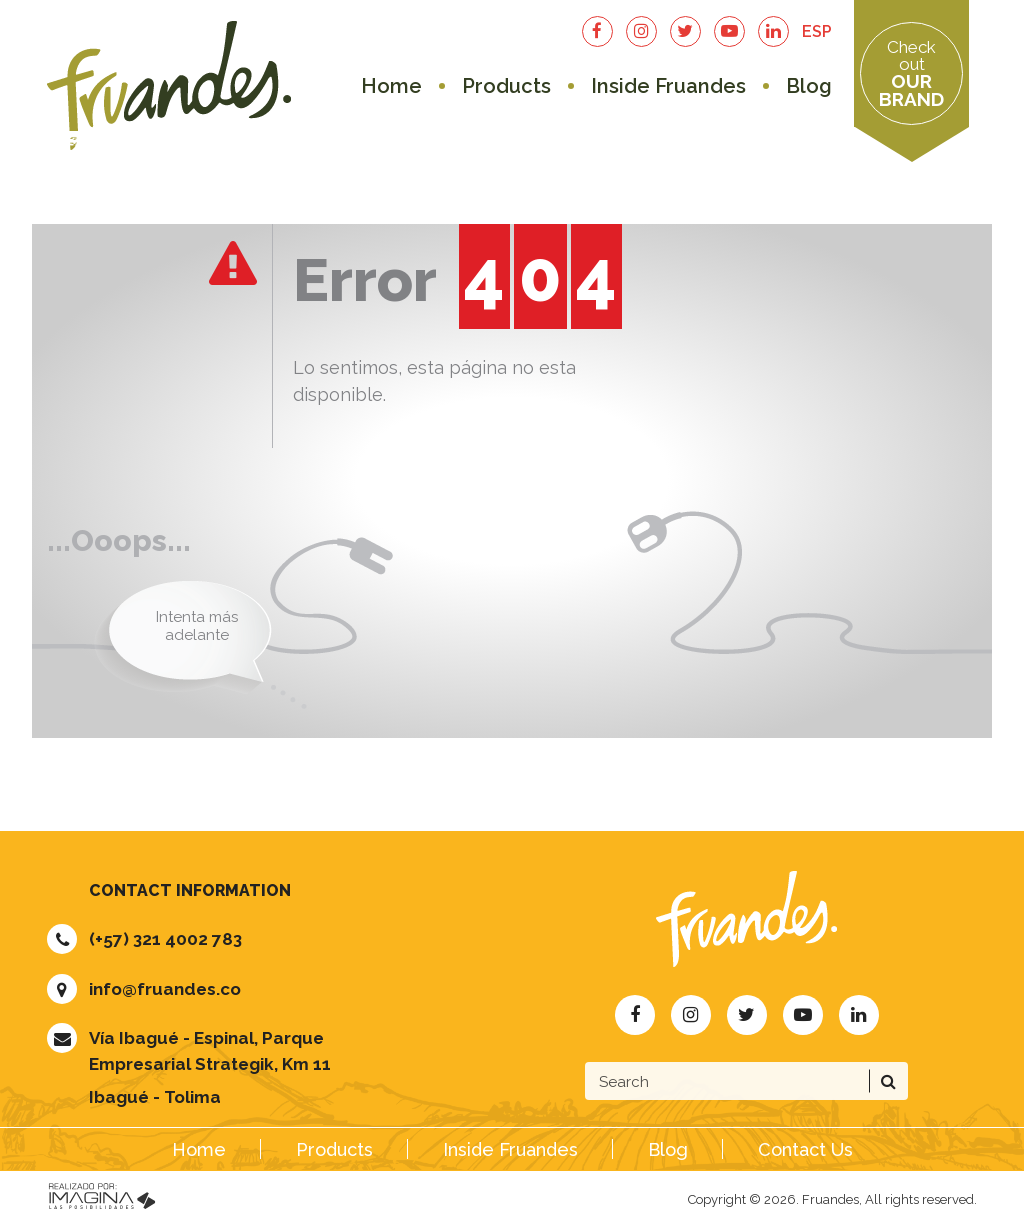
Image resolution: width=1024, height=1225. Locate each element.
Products (506, 86)
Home (391, 86)
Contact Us (805, 1149)
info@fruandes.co (165, 989)
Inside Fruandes (668, 86)
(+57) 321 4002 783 (165, 939)
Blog (809, 86)
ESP (817, 31)
